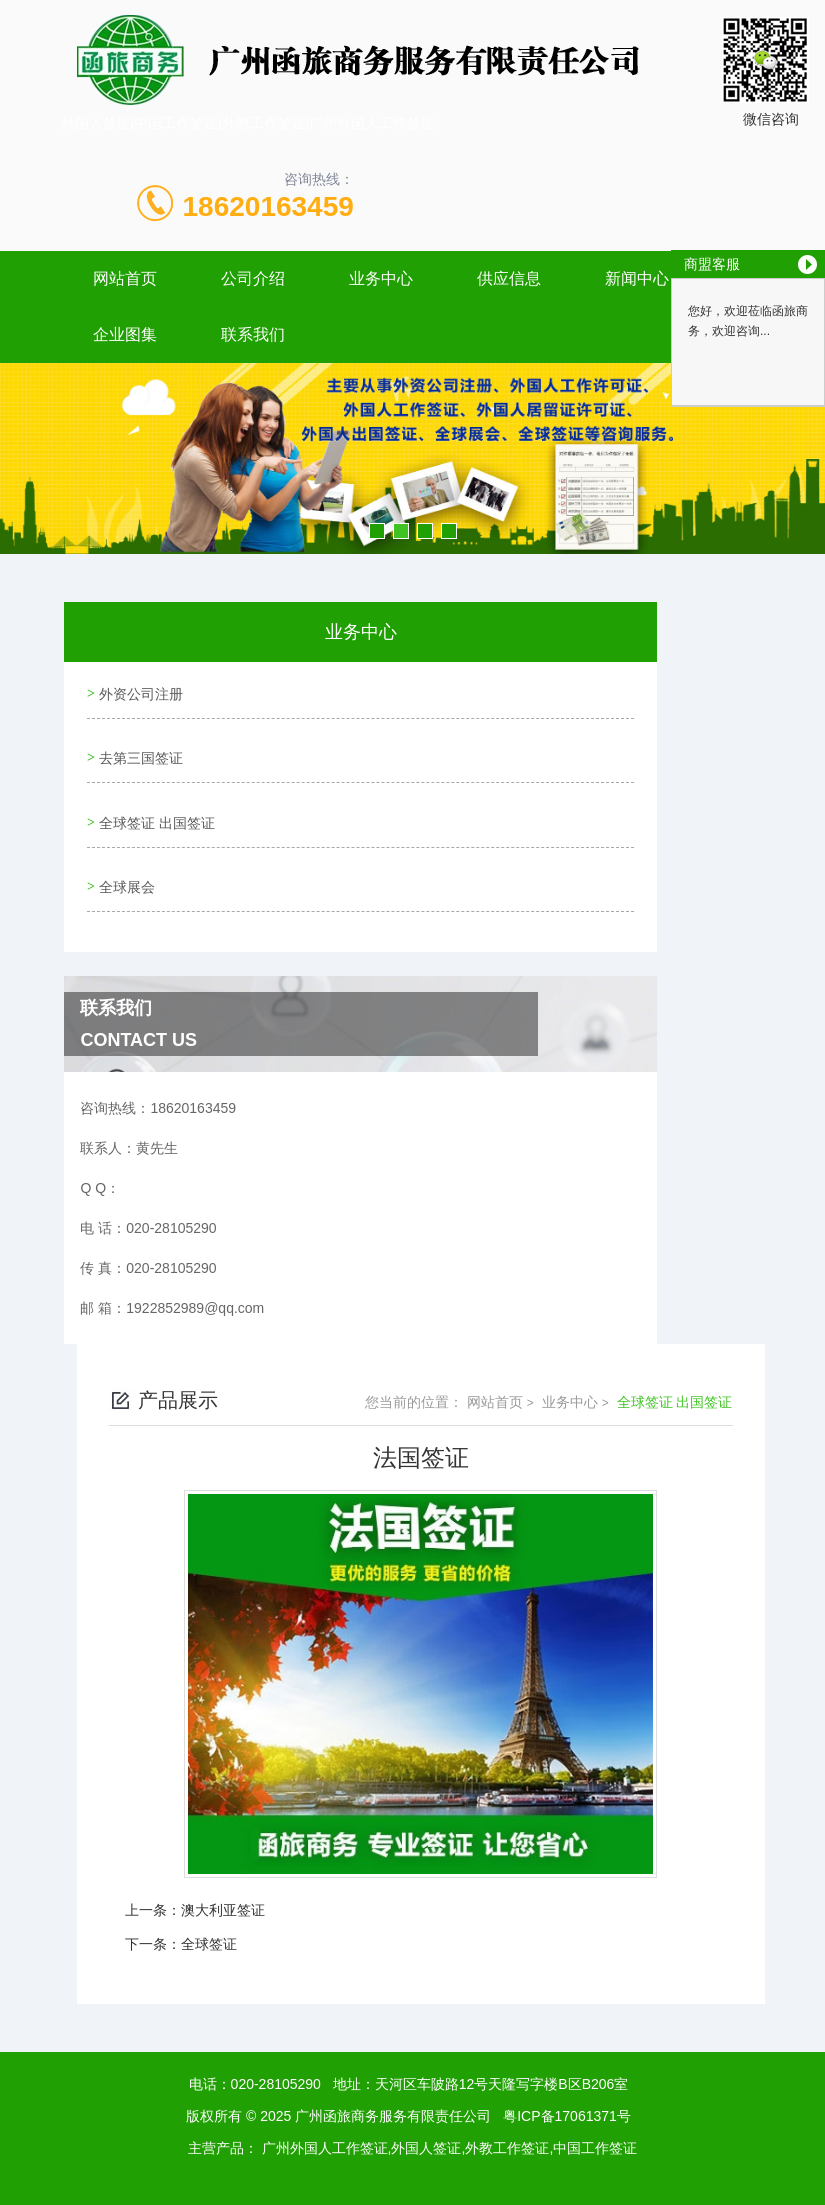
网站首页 (125, 278)
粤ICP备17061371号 (567, 2086)
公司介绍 (253, 278)
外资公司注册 (139, 690)
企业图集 (125, 334)
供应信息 (509, 278)
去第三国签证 (139, 747)
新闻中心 (637, 278)
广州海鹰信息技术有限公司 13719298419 (448, 2182)
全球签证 (209, 1914)
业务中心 (381, 278)
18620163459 (268, 206)
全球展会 (125, 861)
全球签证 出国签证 (155, 804)
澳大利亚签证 (223, 1880)
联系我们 (253, 334)
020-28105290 (276, 2054)
